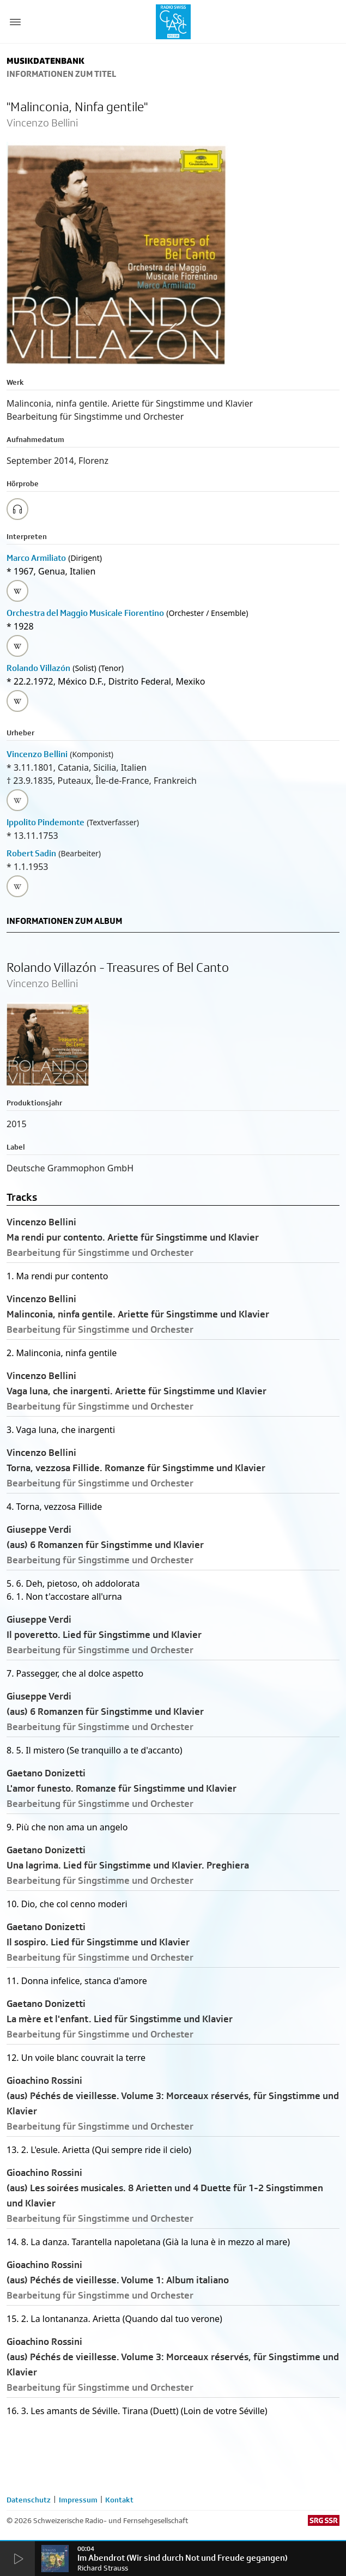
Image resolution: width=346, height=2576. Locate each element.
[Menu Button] (15, 22)
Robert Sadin (31, 853)
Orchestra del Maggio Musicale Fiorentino (85, 613)
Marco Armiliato (36, 558)
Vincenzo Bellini (37, 754)
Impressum (78, 2500)
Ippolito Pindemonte (45, 822)
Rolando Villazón (38, 668)
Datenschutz (29, 2500)
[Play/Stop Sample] (17, 509)
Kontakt (119, 2500)
